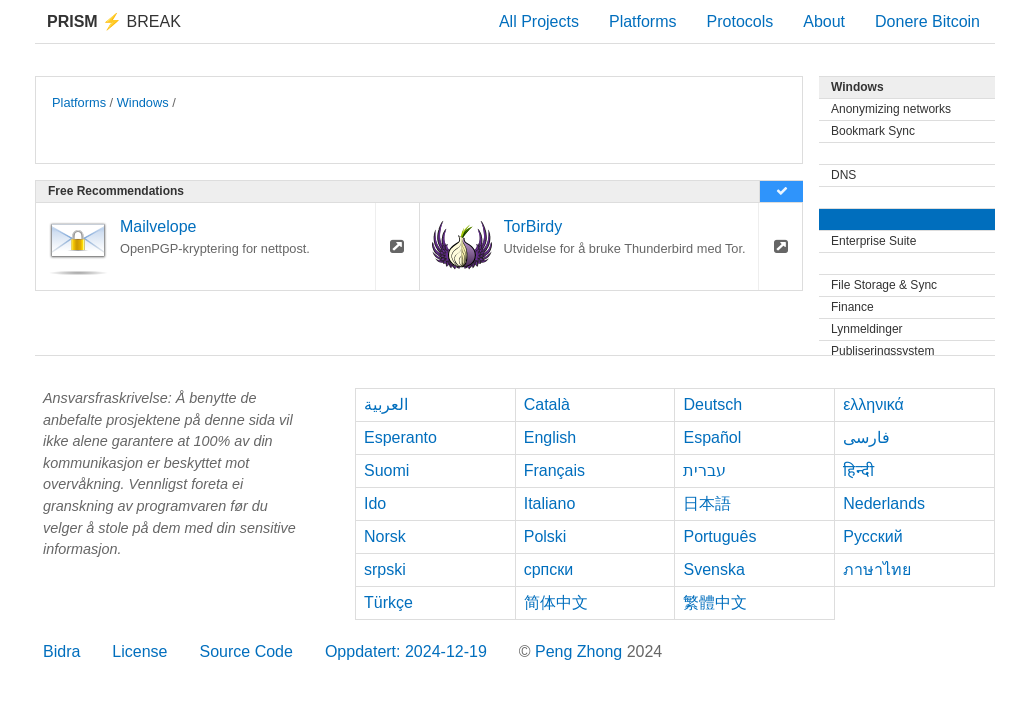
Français (554, 470)
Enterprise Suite (873, 241)
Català (547, 404)
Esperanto (400, 437)
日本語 (707, 503)
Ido (375, 503)
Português (719, 536)
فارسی (866, 437)
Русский (872, 536)
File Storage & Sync (884, 285)
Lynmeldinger (867, 329)
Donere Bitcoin (927, 21)
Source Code (246, 651)
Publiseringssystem (882, 351)
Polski (545, 536)
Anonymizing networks (891, 109)
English (550, 437)
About (824, 21)
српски (549, 569)
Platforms (643, 21)
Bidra (61, 651)
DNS (843, 175)
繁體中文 (715, 602)
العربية (386, 404)
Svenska (713, 569)
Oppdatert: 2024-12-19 (406, 651)
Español (712, 437)
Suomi (386, 470)
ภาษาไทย (877, 569)
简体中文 (556, 602)
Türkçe (388, 602)
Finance (852, 307)
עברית (704, 470)
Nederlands (884, 503)
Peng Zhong (581, 651)
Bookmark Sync (873, 131)
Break (114, 21)
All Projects (539, 21)
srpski (385, 569)
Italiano (550, 503)
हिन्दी (858, 470)
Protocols (740, 21)
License (139, 651)
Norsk (385, 536)
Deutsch (712, 404)
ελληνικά (873, 404)
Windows (143, 102)
